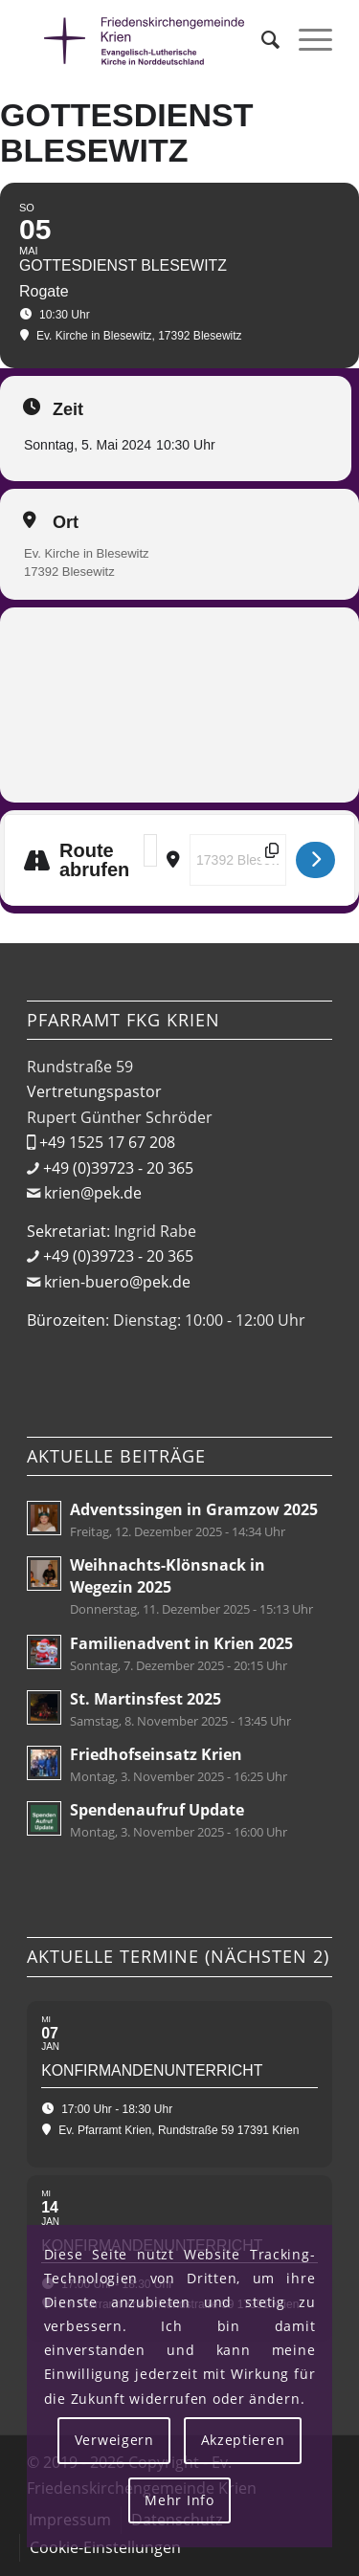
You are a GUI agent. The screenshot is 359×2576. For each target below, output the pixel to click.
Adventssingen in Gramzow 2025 (194, 1509)
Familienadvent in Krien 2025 (181, 1643)
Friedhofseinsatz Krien (156, 1754)
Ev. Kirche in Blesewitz (86, 553)
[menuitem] (261, 39)
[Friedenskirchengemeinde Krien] (149, 39)
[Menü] (306, 39)
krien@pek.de (93, 1192)
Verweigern (114, 2440)
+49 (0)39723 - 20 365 (118, 1167)
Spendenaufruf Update (157, 1809)
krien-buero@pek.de (117, 1281)
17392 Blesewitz (69, 571)
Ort (66, 522)
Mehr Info (179, 2500)
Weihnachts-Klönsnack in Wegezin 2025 (167, 1575)
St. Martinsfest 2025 (145, 1698)
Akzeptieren (243, 2440)
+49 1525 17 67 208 (107, 1142)
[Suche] (261, 39)
